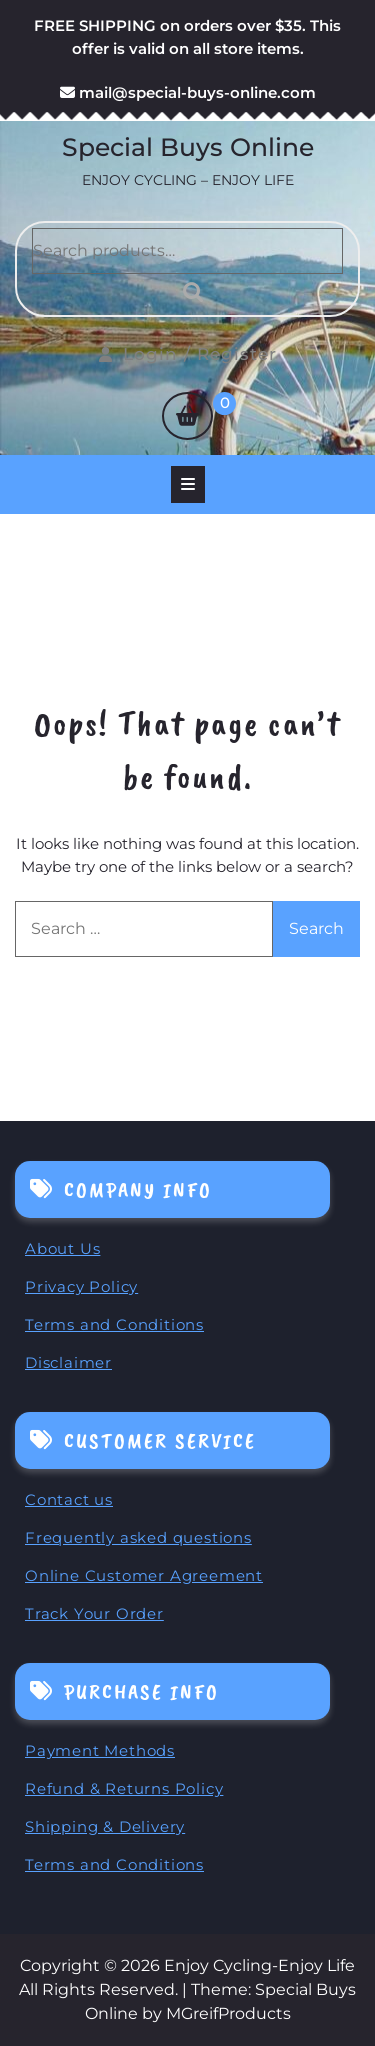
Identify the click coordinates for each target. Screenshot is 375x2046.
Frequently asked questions (138, 1537)
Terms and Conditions (114, 1324)
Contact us (69, 1499)
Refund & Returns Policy (124, 1788)
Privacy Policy (81, 1286)
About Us (62, 1248)
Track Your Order (94, 1613)
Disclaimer (68, 1362)
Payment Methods (100, 1750)
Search (188, 292)
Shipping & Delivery (105, 1826)
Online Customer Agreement (144, 1575)
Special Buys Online (188, 147)
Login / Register (188, 354)
